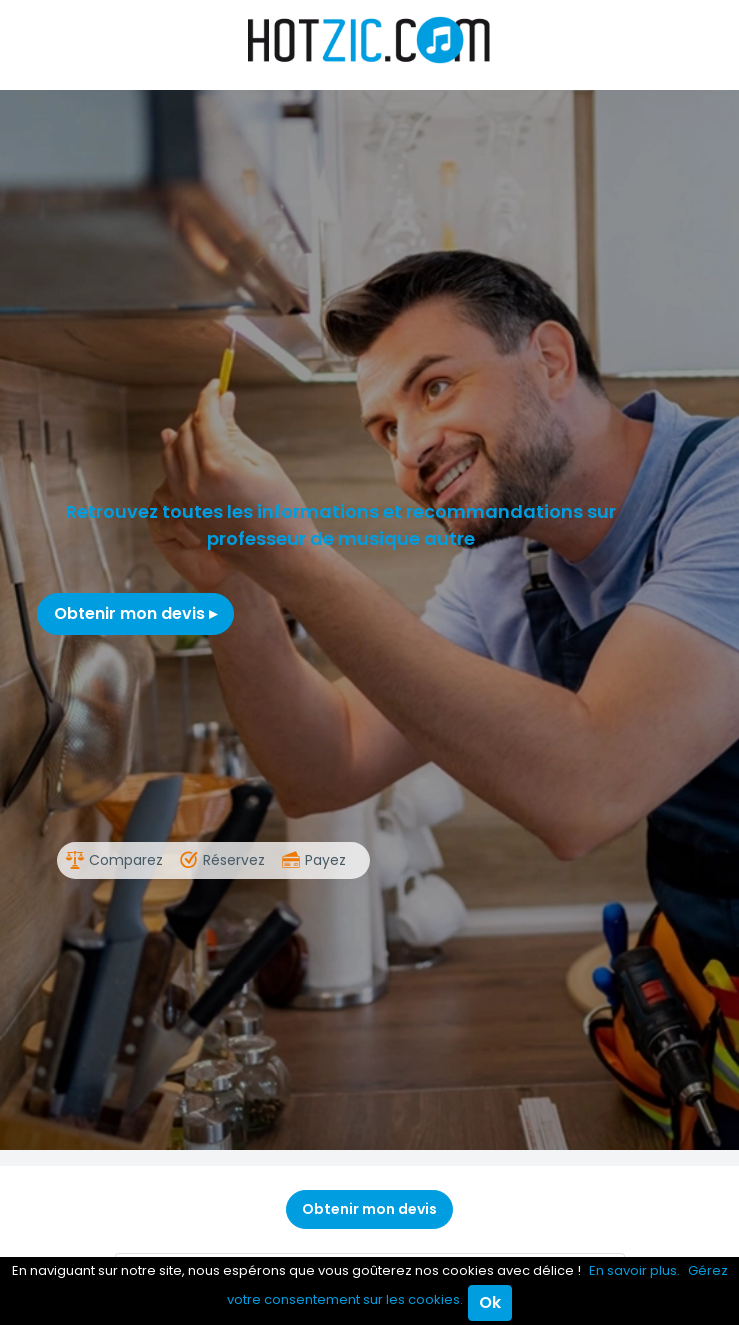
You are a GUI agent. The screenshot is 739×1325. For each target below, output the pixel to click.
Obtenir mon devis (135, 613)
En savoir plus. (634, 1270)
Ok (490, 1302)
